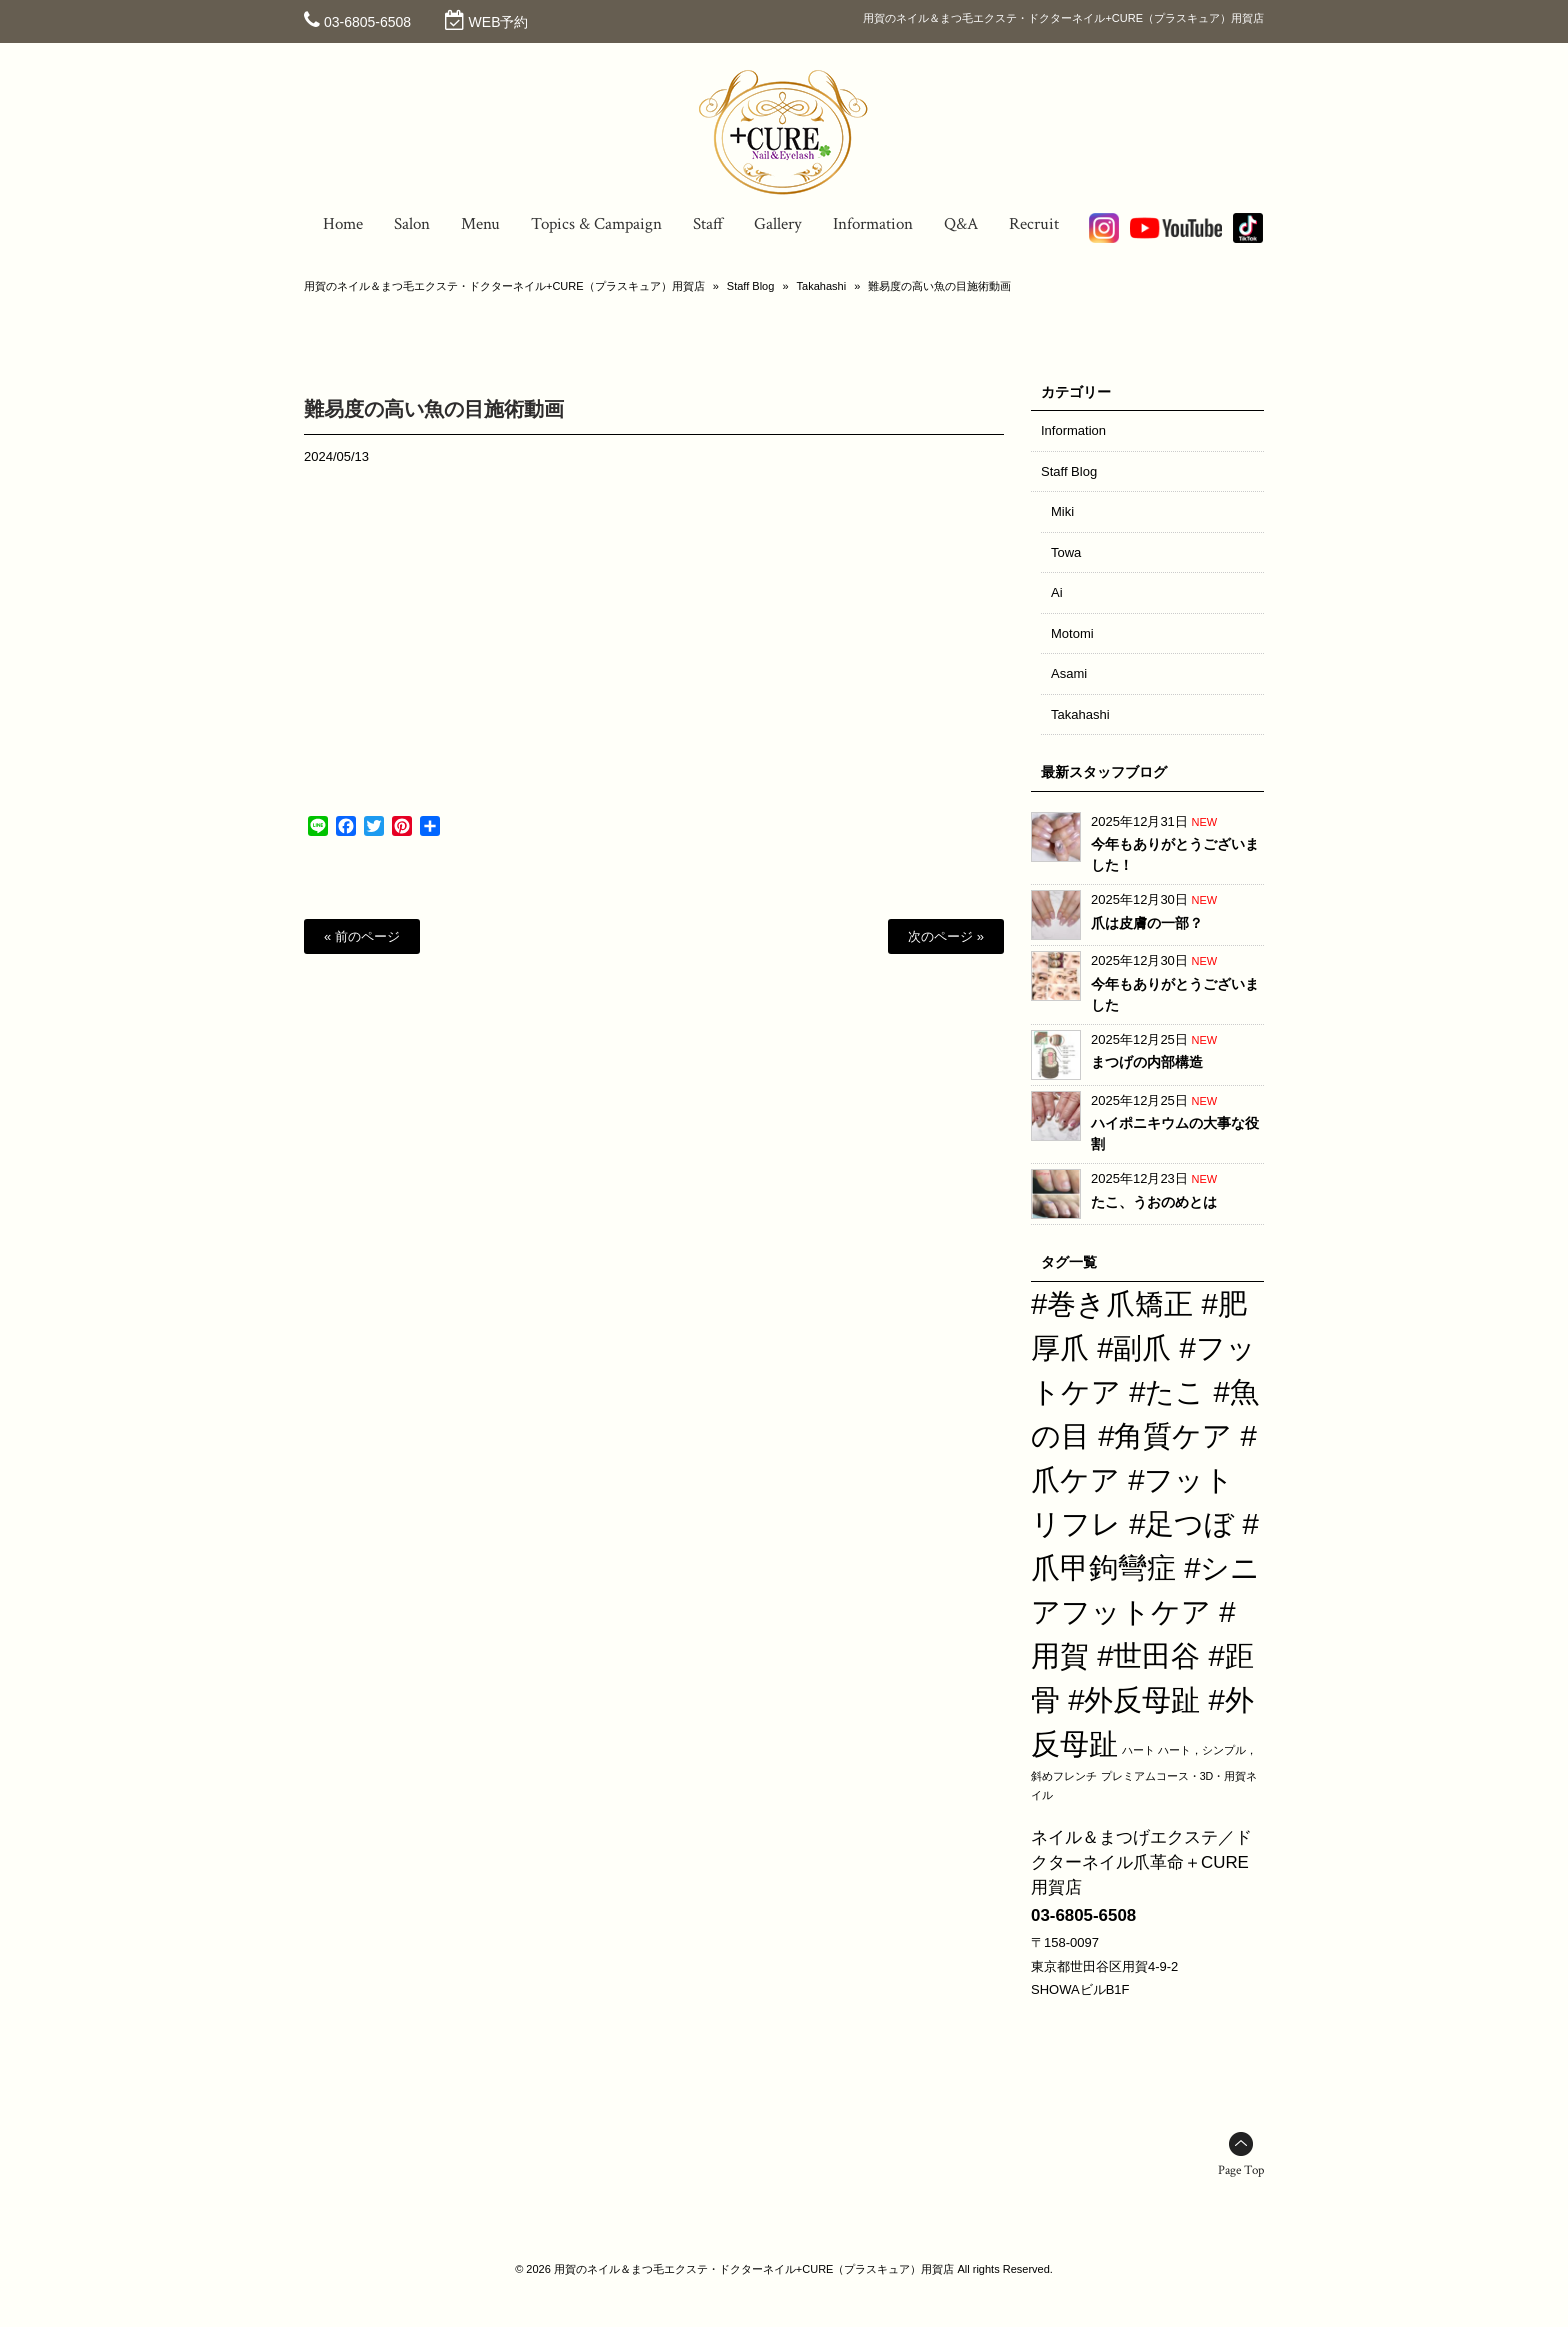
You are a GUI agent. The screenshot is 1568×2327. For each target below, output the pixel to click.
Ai (1057, 592)
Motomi (1072, 633)
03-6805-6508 (367, 22)
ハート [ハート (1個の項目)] (1138, 1750)
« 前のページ (362, 936)
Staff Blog (751, 286)
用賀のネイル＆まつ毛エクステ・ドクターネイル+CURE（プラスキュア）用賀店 (504, 286)
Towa (1066, 552)
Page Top (1241, 2170)
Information (1073, 430)
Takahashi (822, 286)
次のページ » (946, 936)
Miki (1062, 511)
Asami (1069, 673)
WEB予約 (499, 22)
